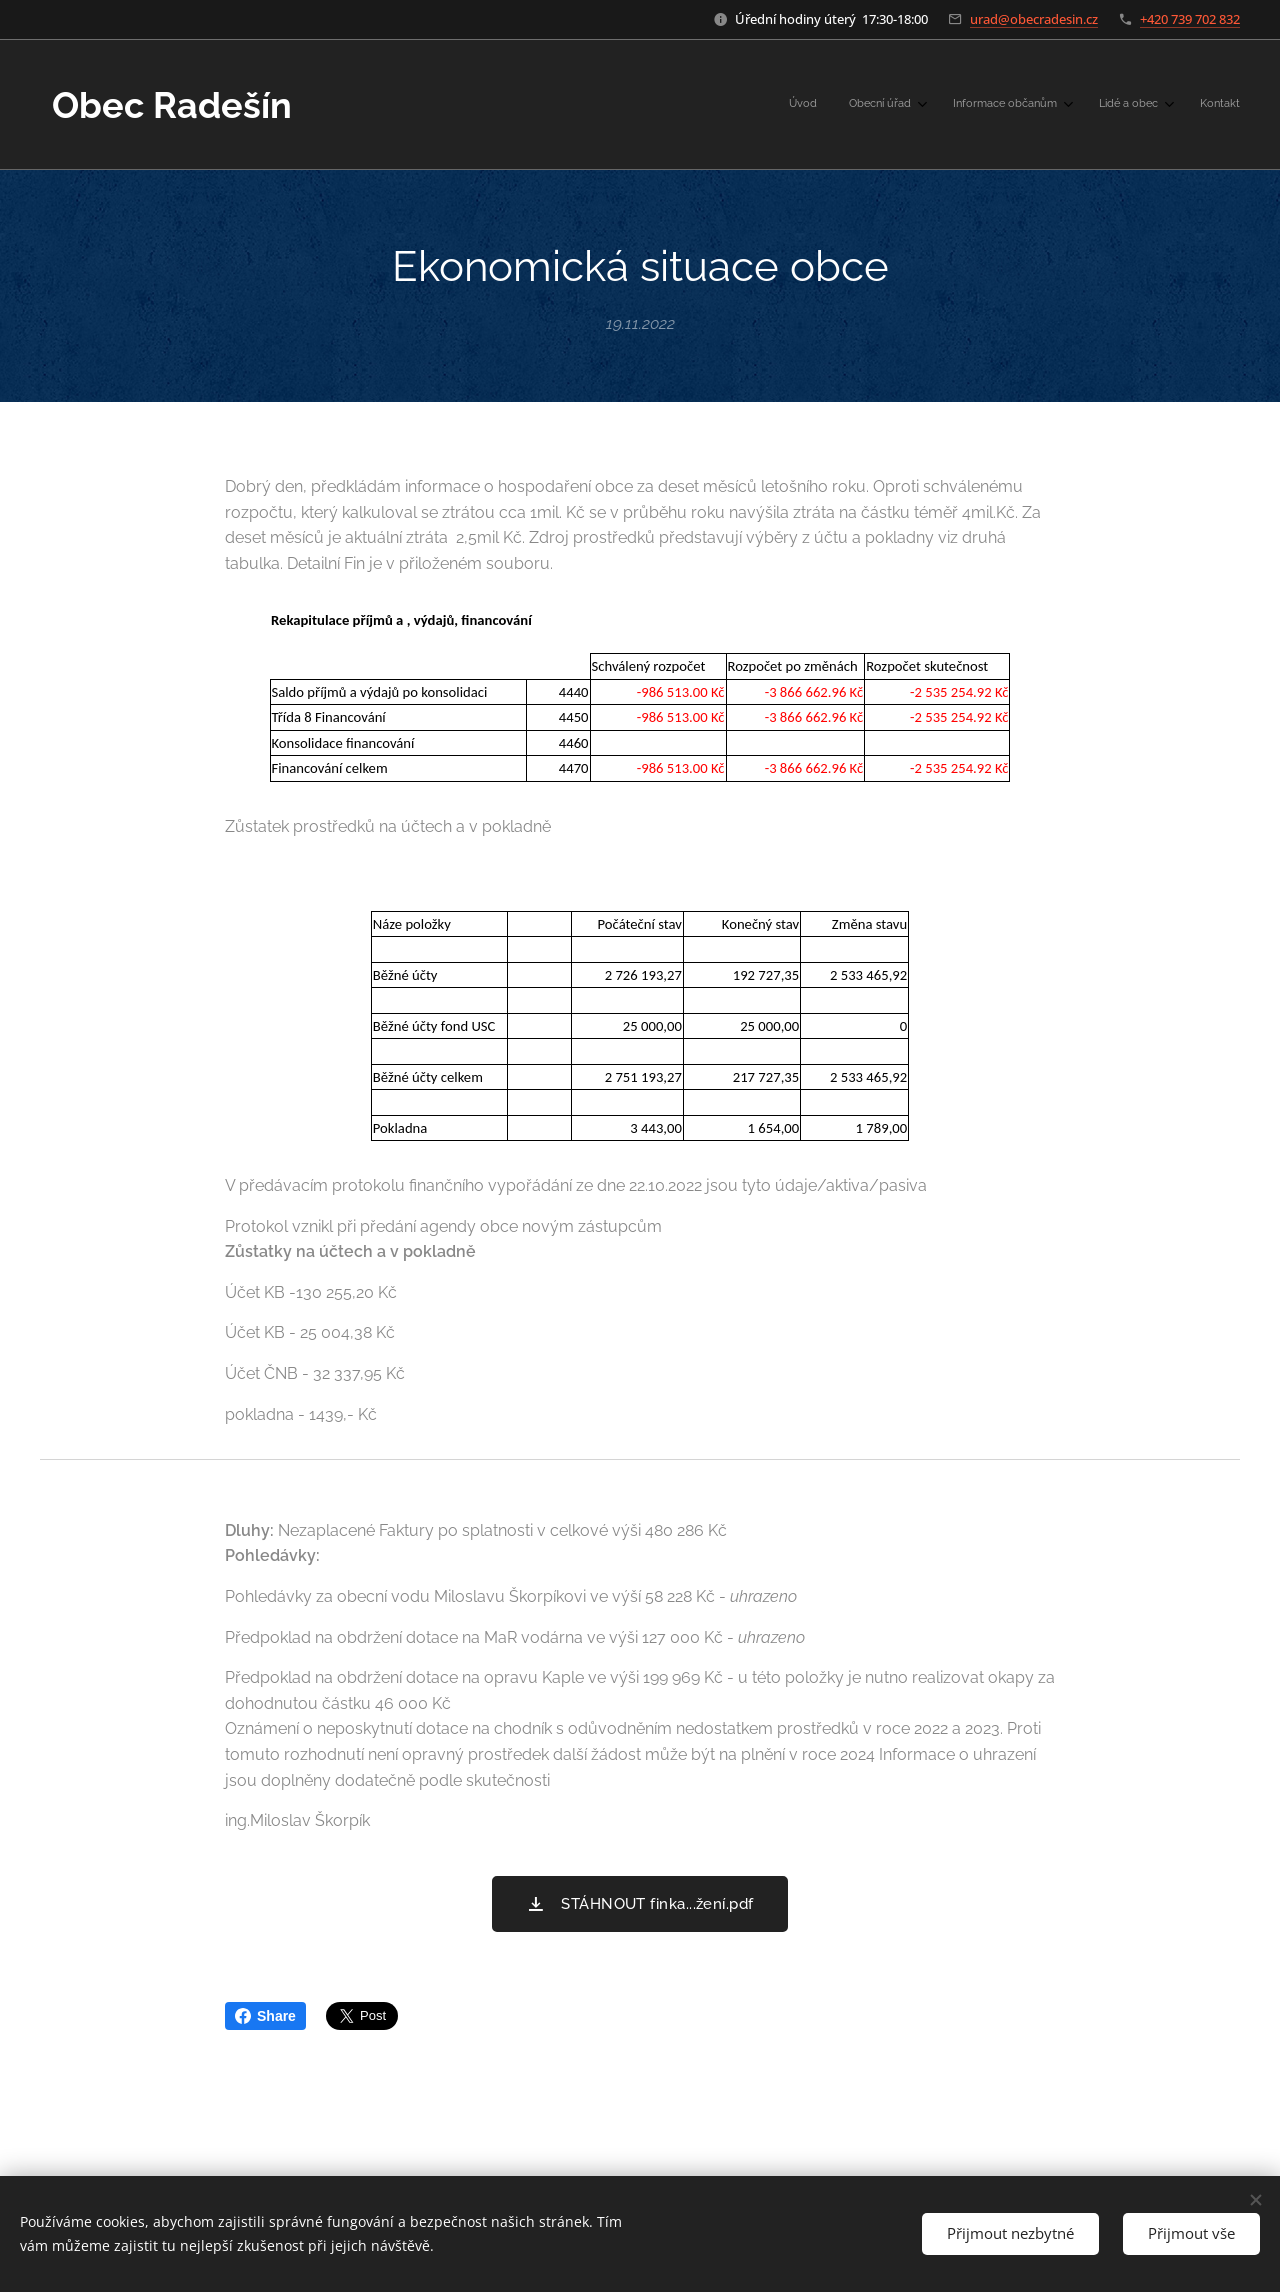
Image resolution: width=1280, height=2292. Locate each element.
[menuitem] (1087, 105)
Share (265, 2016)
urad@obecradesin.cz (1034, 19)
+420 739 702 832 (1190, 19)
